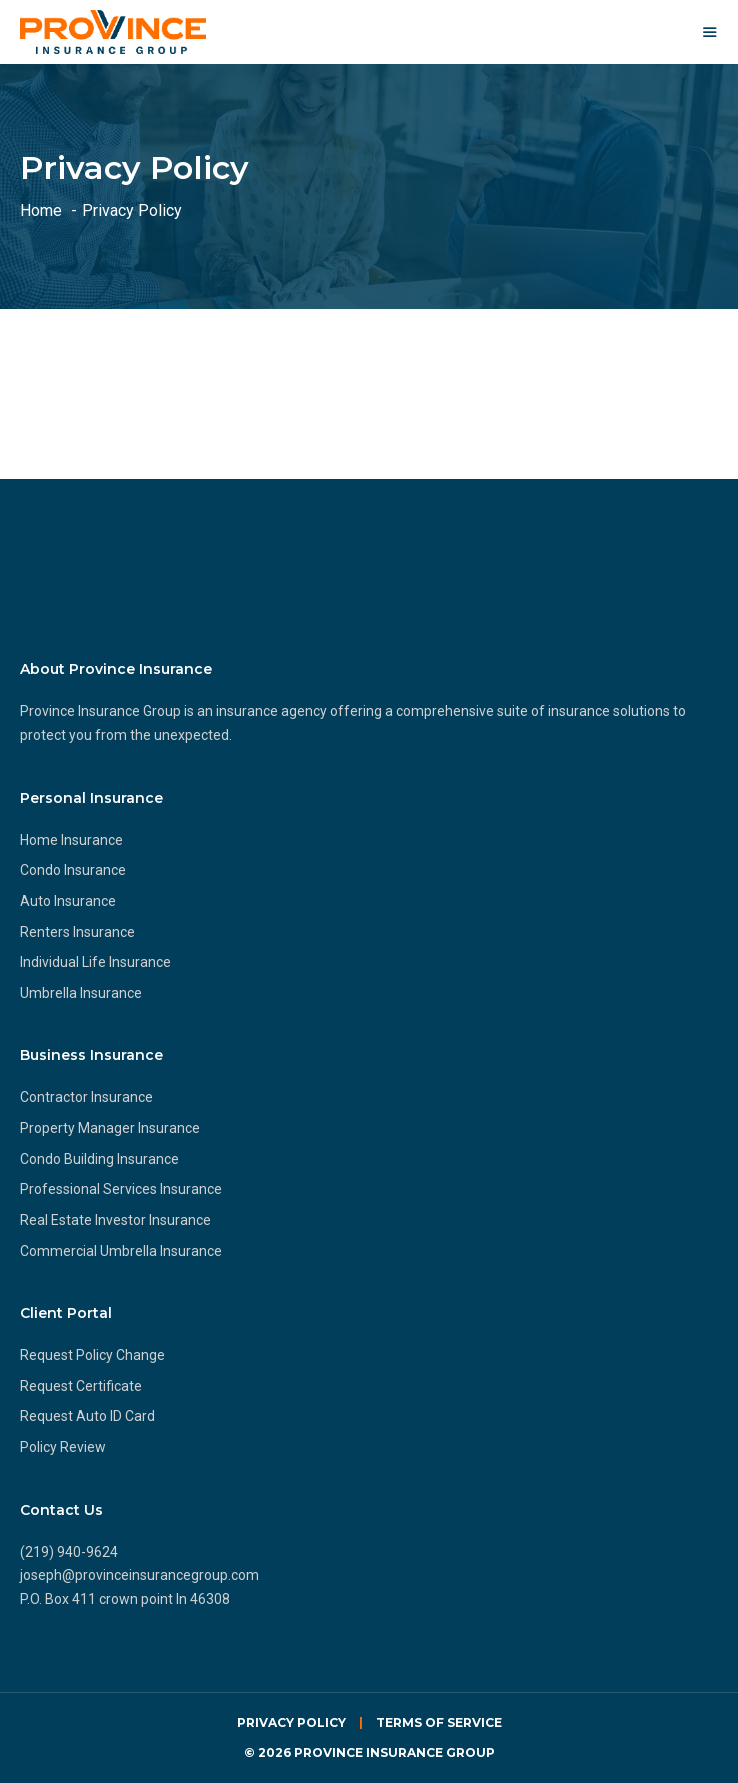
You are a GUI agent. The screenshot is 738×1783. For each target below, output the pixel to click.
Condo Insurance (73, 870)
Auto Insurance (68, 901)
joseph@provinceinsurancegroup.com (139, 1575)
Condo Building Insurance (99, 1159)
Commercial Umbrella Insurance (121, 1251)
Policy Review (63, 1447)
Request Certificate (81, 1386)
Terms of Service (439, 1722)
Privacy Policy (291, 1722)
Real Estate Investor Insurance (115, 1220)
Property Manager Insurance (110, 1128)
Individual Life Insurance (95, 962)
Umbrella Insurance (81, 993)
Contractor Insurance (86, 1097)
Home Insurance (71, 840)
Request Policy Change (92, 1355)
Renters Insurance (77, 932)
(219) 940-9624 (69, 1552)
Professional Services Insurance (121, 1189)
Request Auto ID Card (87, 1416)
